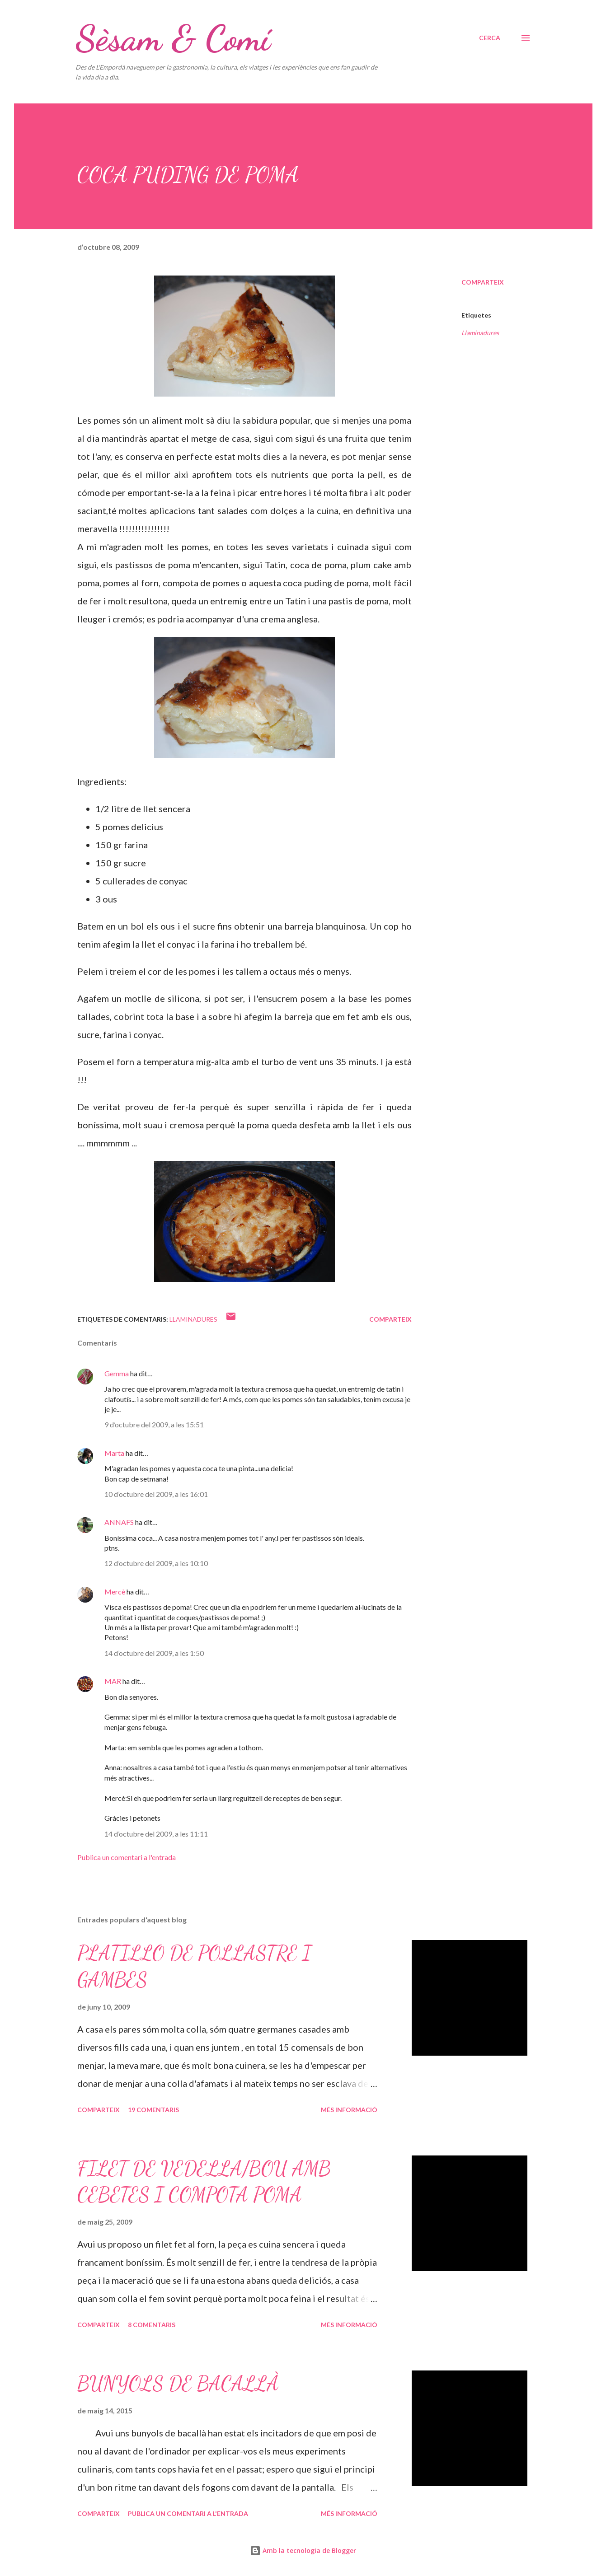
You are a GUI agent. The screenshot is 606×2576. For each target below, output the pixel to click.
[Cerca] (489, 38)
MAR (112, 1681)
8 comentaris (151, 2324)
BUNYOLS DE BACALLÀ (178, 2383)
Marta (114, 1453)
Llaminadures (480, 333)
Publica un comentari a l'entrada (126, 1857)
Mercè (114, 1591)
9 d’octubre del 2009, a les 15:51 (154, 1424)
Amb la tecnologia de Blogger (303, 2550)
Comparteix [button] (482, 282)
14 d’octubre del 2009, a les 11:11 (156, 1833)
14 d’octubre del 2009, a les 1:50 (154, 1653)
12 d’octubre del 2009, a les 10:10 (156, 1563)
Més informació (349, 2109)
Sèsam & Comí (172, 38)
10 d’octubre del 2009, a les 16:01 (156, 1494)
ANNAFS (119, 1522)
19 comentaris (153, 2109)
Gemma (116, 1373)
